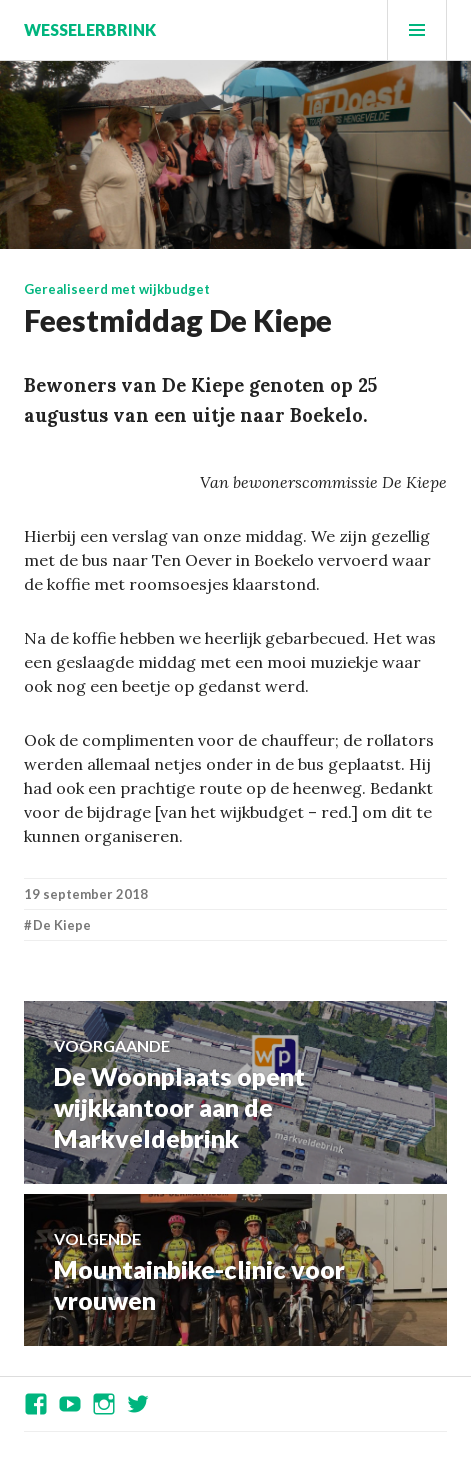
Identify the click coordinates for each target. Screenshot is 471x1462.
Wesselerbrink (90, 29)
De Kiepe (62, 925)
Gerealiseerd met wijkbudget (117, 289)
